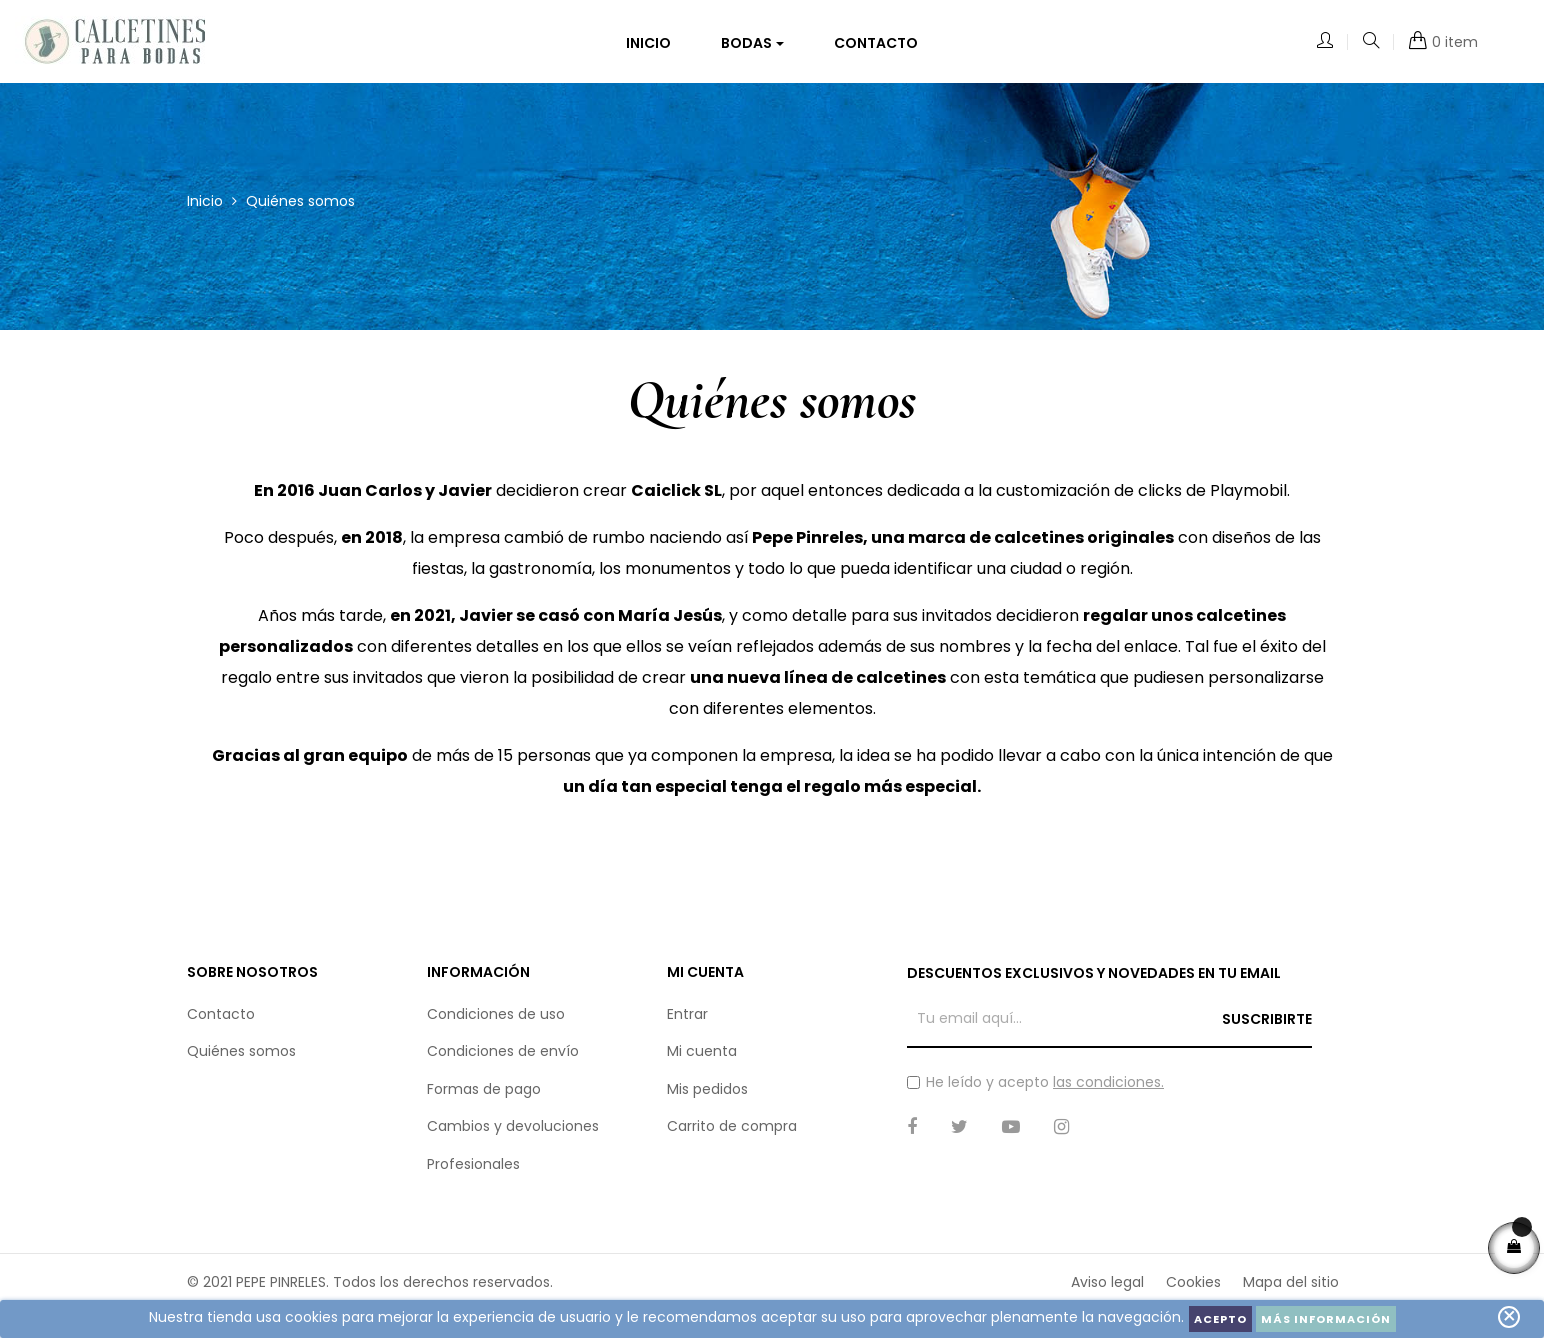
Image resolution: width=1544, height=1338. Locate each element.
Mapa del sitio (1291, 1291)
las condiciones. (1108, 1091)
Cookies (1193, 1291)
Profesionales (473, 1173)
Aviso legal (1107, 1291)
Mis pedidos (707, 1098)
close (1509, 1316)
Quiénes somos (241, 1060)
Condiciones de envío (503, 1060)
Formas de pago (484, 1098)
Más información (1326, 1319)
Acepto (1220, 1319)
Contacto (221, 1023)
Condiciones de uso (496, 1023)
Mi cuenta (702, 1060)
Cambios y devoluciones (513, 1135)
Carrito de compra (732, 1135)
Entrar (687, 1023)
